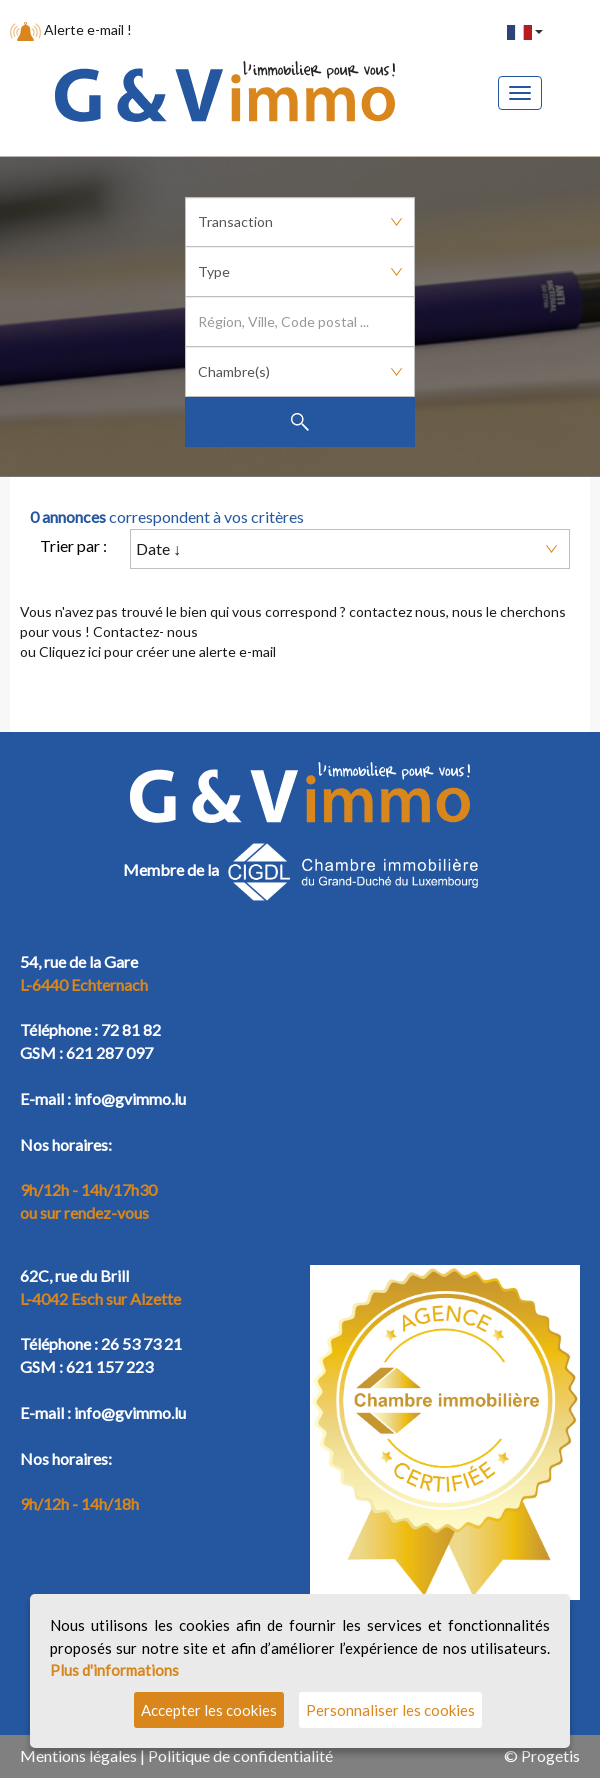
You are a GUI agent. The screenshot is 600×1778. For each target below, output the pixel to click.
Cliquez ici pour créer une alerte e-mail (157, 651)
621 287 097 (109, 1052)
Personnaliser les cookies (390, 1710)
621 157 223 (109, 1366)
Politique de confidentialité (240, 1755)
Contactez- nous (145, 631)
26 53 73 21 (141, 1343)
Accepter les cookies (209, 1710)
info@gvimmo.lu (130, 1098)
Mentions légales (78, 1755)
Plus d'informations (114, 1670)
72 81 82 (131, 1029)
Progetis (550, 1755)
